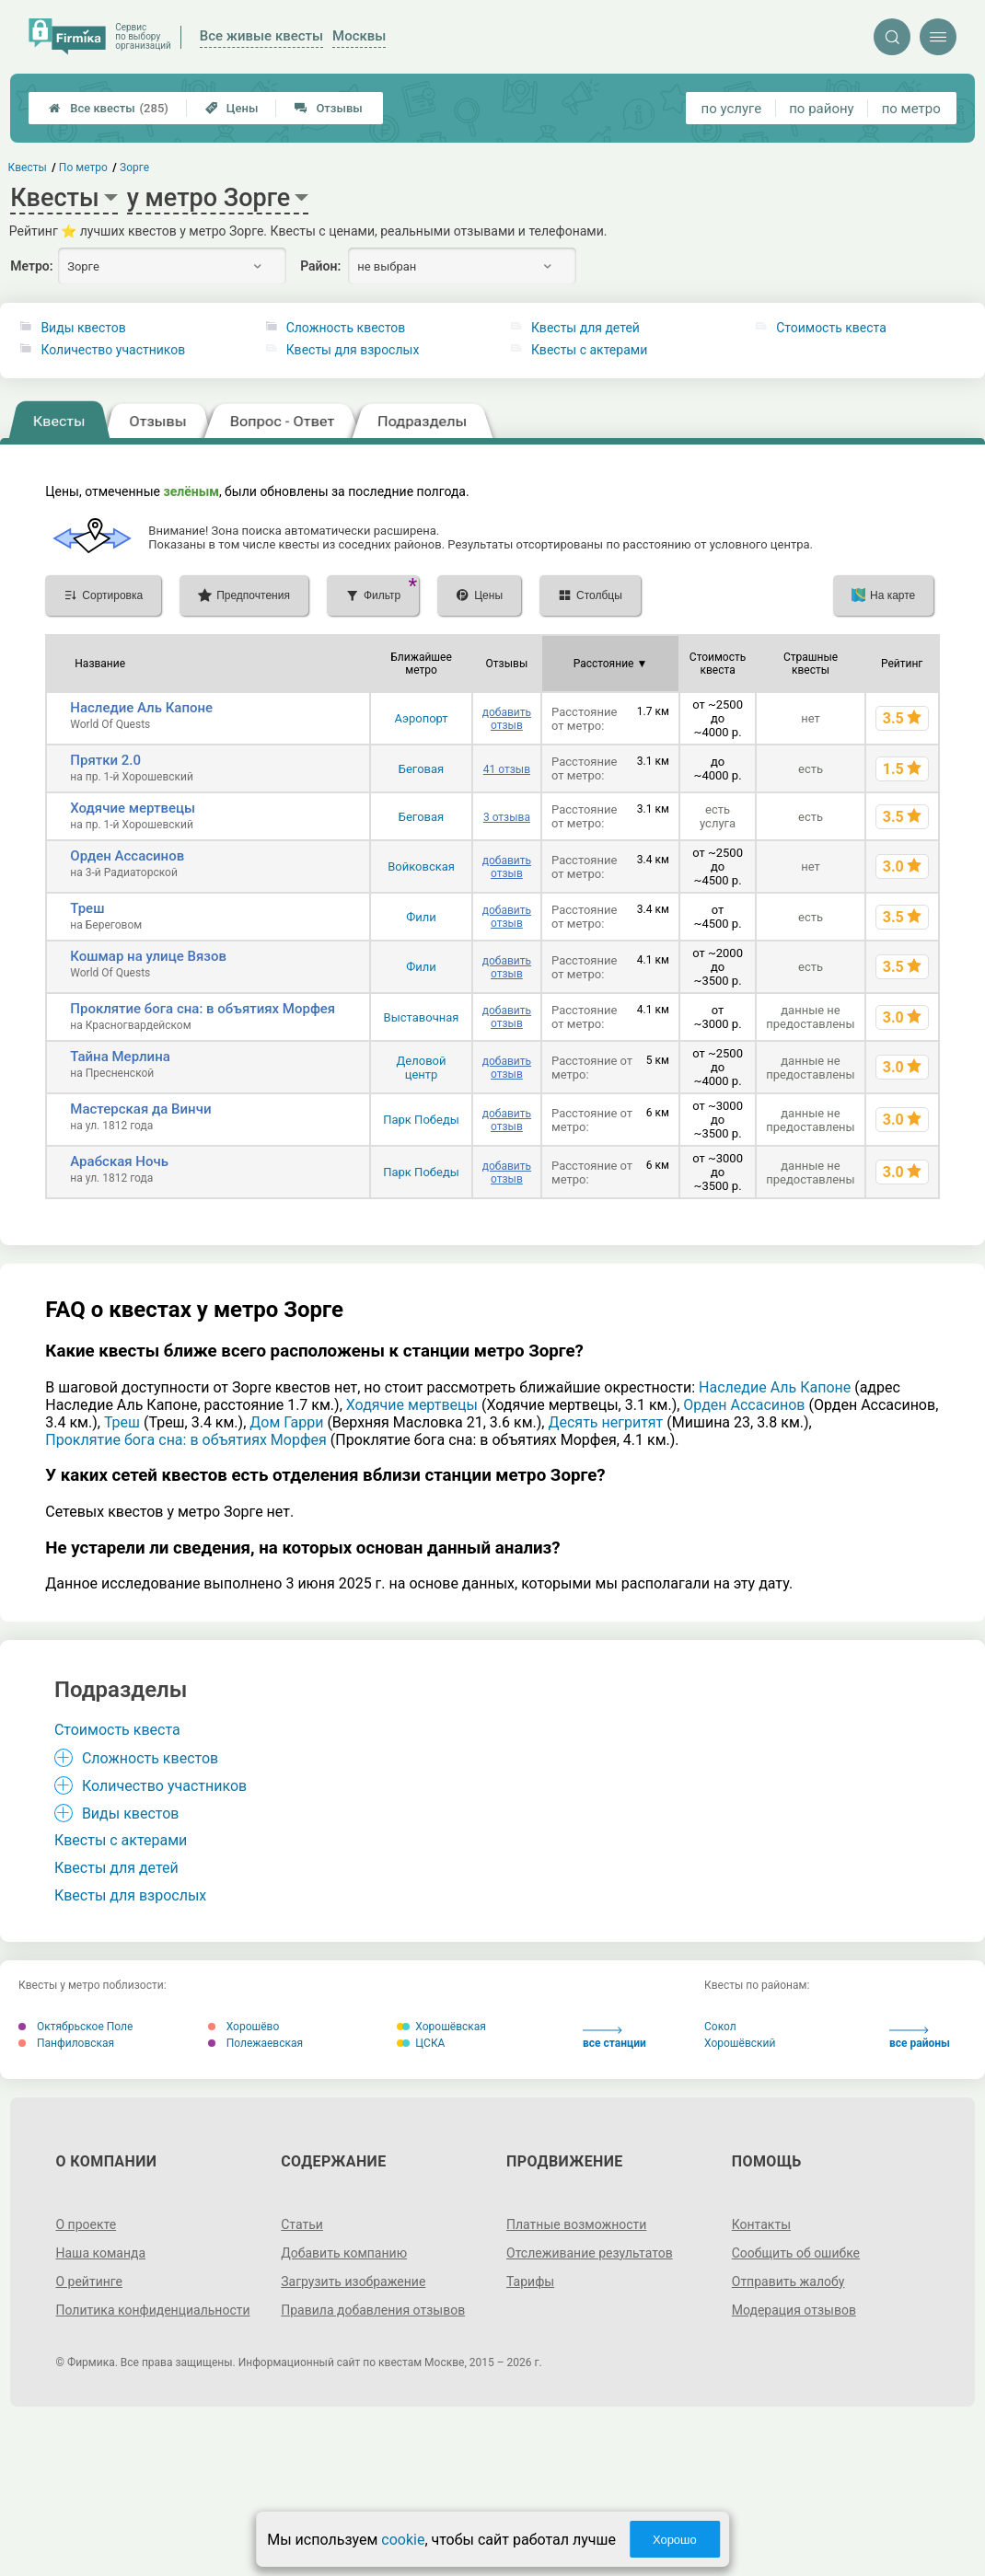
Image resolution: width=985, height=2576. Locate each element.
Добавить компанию (344, 2253)
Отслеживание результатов (589, 2253)
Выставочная (421, 1017)
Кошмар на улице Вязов (148, 956)
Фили (421, 917)
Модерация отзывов (794, 2310)
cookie (402, 2539)
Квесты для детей (585, 327)
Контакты (761, 2224)
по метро (911, 108)
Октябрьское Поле (75, 2026)
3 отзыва (506, 817)
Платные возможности (576, 2224)
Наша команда (100, 2253)
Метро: (31, 266)
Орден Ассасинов (127, 856)
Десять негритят (605, 1422)
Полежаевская (255, 2043)
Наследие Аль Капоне (141, 707)
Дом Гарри (286, 1422)
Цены (232, 108)
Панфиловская (66, 2043)
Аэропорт (420, 718)
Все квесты (108, 108)
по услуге (731, 108)
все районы (919, 2038)
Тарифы (530, 2281)
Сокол (720, 2026)
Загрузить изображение (353, 2281)
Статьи (302, 2224)
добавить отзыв (506, 719)
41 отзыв (506, 769)
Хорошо (675, 2540)
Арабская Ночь (119, 1161)
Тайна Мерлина (119, 1056)
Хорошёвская (441, 2026)
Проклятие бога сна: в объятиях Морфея (202, 1008)
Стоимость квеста (831, 327)
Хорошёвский (739, 2043)
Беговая (421, 769)
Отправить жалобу (788, 2281)
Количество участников (113, 349)
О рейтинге (88, 2281)
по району (821, 108)
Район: (320, 266)
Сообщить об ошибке (796, 2253)
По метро (83, 167)
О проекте (85, 2224)
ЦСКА (421, 2043)
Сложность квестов (346, 327)
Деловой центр (421, 1067)
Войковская (421, 866)
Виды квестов (83, 327)
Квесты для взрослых (353, 349)
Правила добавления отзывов (373, 2310)
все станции (614, 2038)
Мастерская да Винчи (140, 1109)
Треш (87, 908)
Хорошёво (244, 2026)
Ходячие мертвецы (132, 808)
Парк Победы (421, 1119)
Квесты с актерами (589, 349)
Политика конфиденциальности (152, 2310)
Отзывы (328, 108)
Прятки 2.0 (105, 760)
